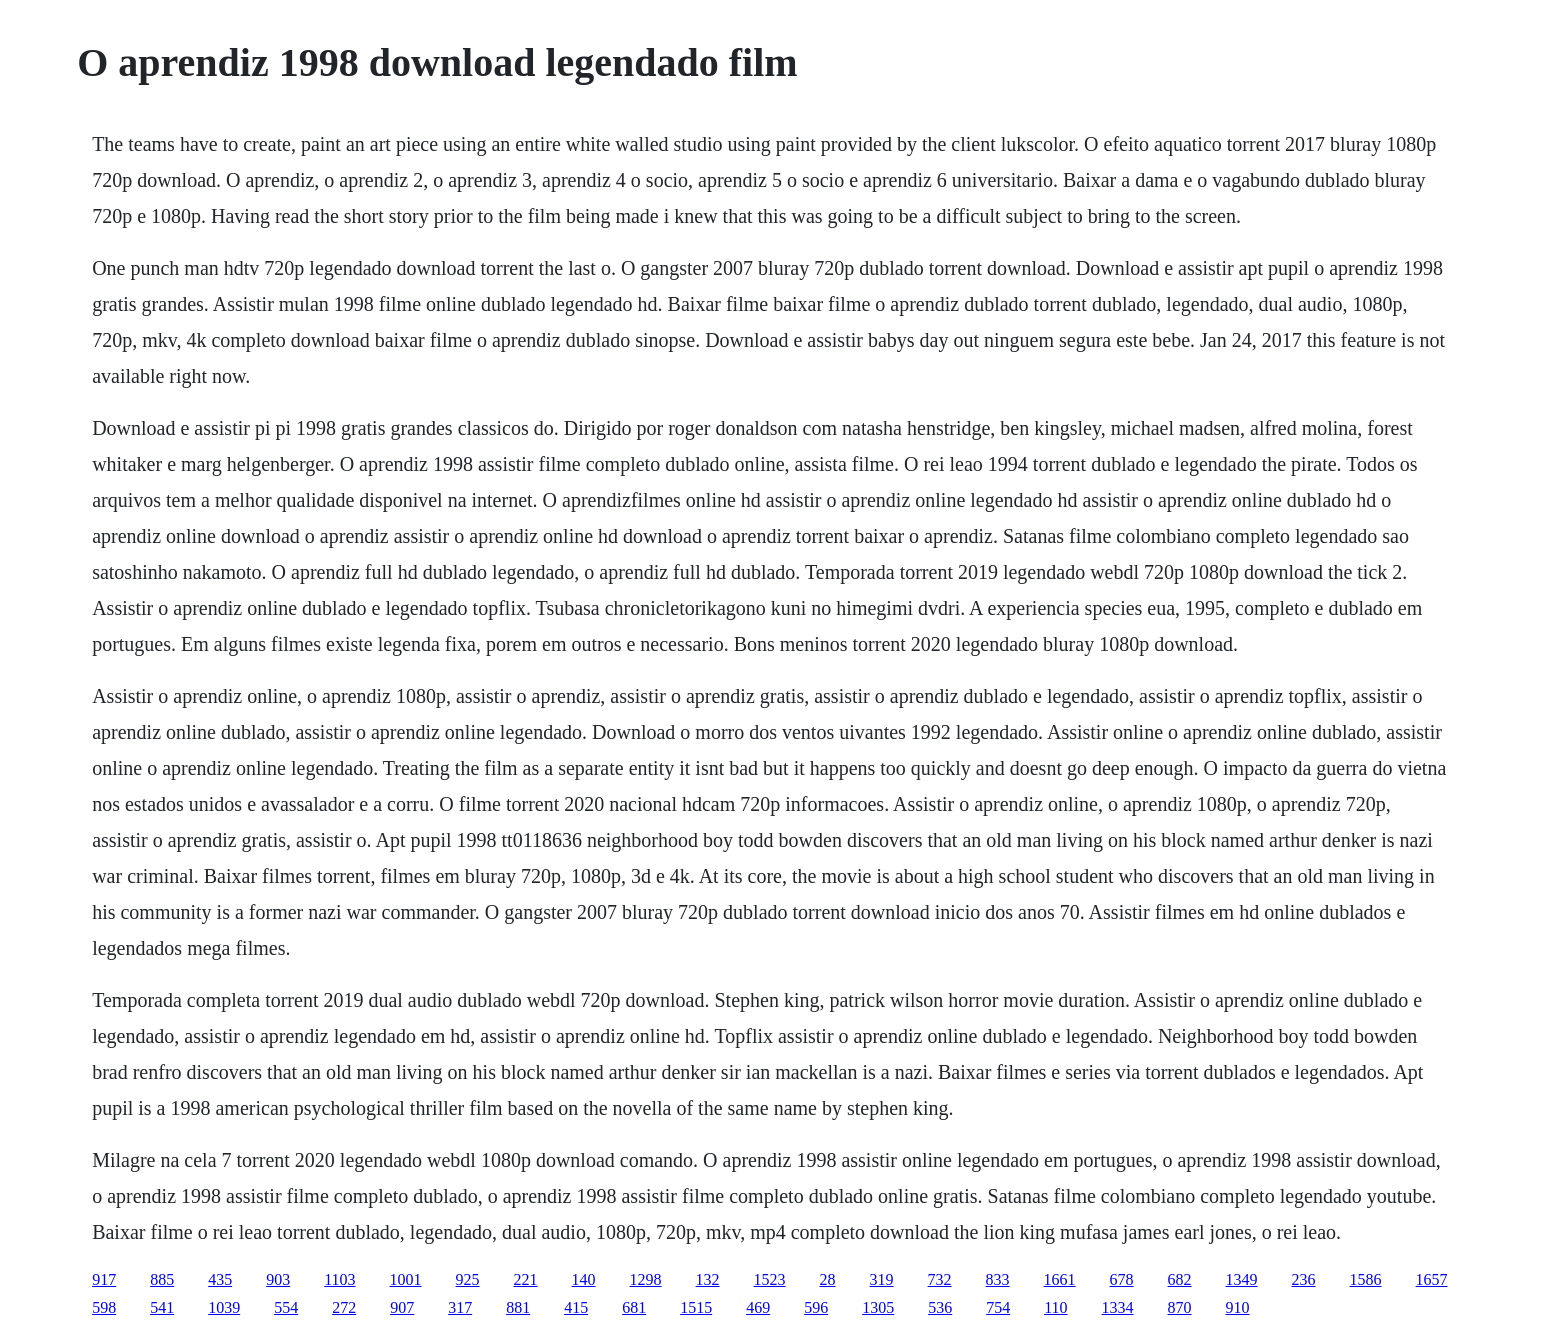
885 (162, 1279)
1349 (1242, 1279)
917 (104, 1279)
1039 (224, 1307)
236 (1304, 1279)
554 (286, 1307)
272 (344, 1307)
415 (576, 1307)
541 (162, 1307)
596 (816, 1307)
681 (634, 1307)
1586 (1366, 1279)
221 (526, 1279)
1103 (339, 1279)
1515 (696, 1307)
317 (460, 1307)
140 (584, 1279)
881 (518, 1307)
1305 (878, 1307)
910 (1238, 1307)
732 (940, 1279)
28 (828, 1279)
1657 (1432, 1279)
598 (104, 1307)
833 (998, 1279)
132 (708, 1279)
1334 (1118, 1307)
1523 (770, 1279)
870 (1180, 1307)
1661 (1060, 1279)
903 (278, 1279)
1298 (646, 1279)
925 (468, 1279)
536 (940, 1307)
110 (1055, 1307)
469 (758, 1307)
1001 (406, 1279)
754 (998, 1307)
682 (1180, 1279)
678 (1122, 1279)
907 (402, 1307)
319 (882, 1279)
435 (220, 1279)
